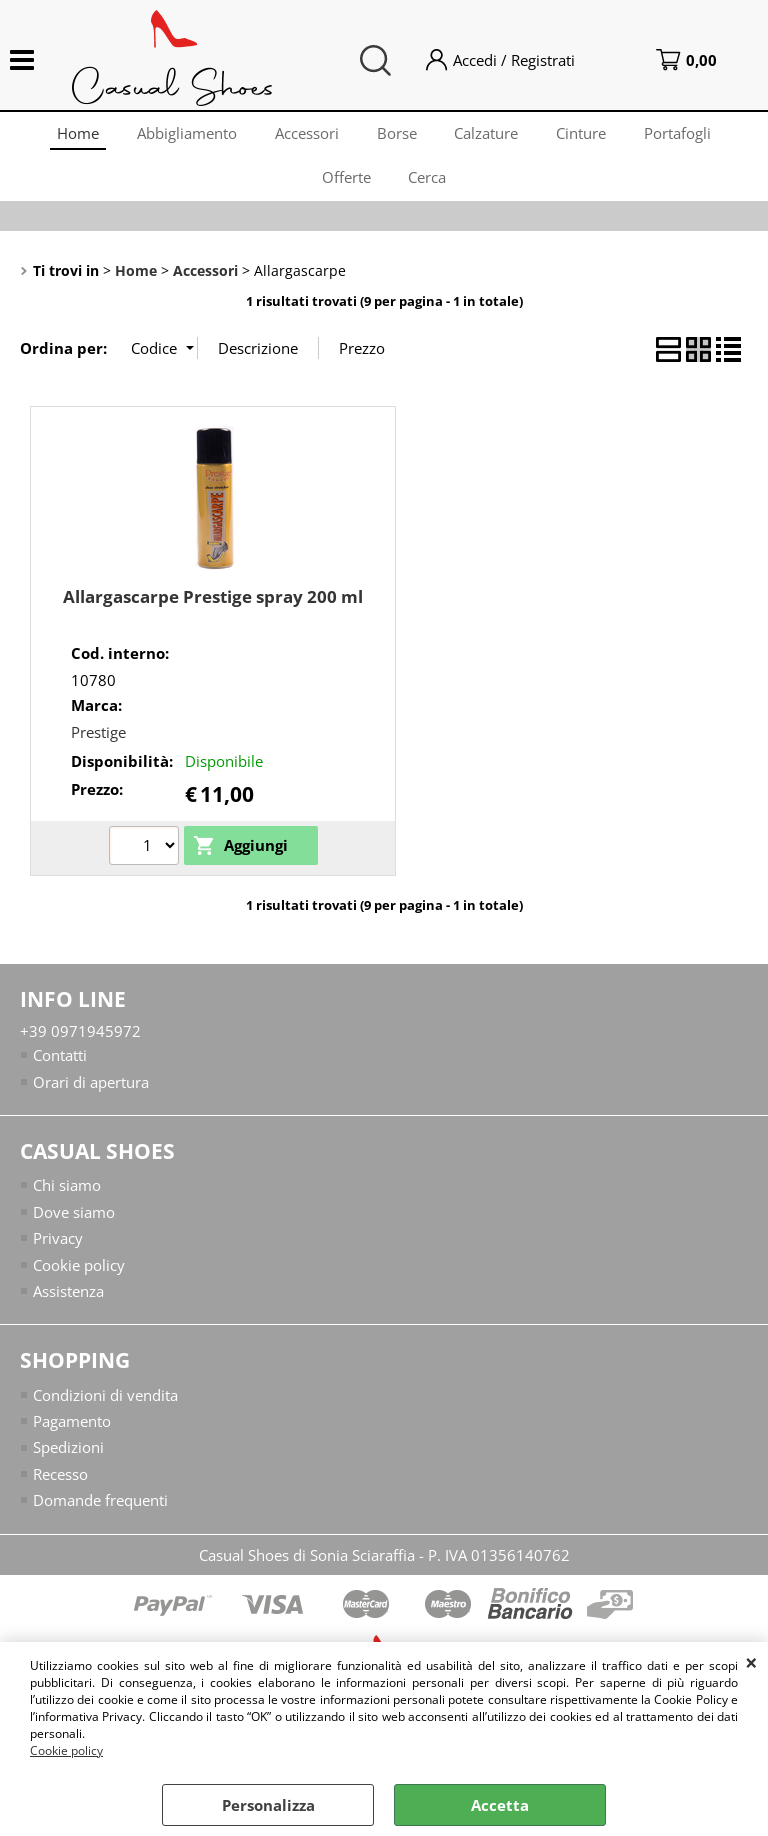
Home (72, 135)
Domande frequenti (100, 1512)
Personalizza (268, 1805)
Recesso (60, 1486)
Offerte (345, 185)
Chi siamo (67, 1197)
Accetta (500, 1805)
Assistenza (68, 1303)
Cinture (586, 135)
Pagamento (72, 1433)
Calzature (489, 135)
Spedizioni (68, 1459)
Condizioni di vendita (105, 1406)
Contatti (60, 1066)
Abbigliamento (183, 135)
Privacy (58, 1250)
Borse (397, 135)
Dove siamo (74, 1223)
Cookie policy (66, 1750)
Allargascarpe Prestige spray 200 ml (213, 607)
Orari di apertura (91, 1093)
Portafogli (684, 135)
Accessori (305, 135)
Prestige (98, 743)
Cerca (429, 185)
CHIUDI (751, 1662)
